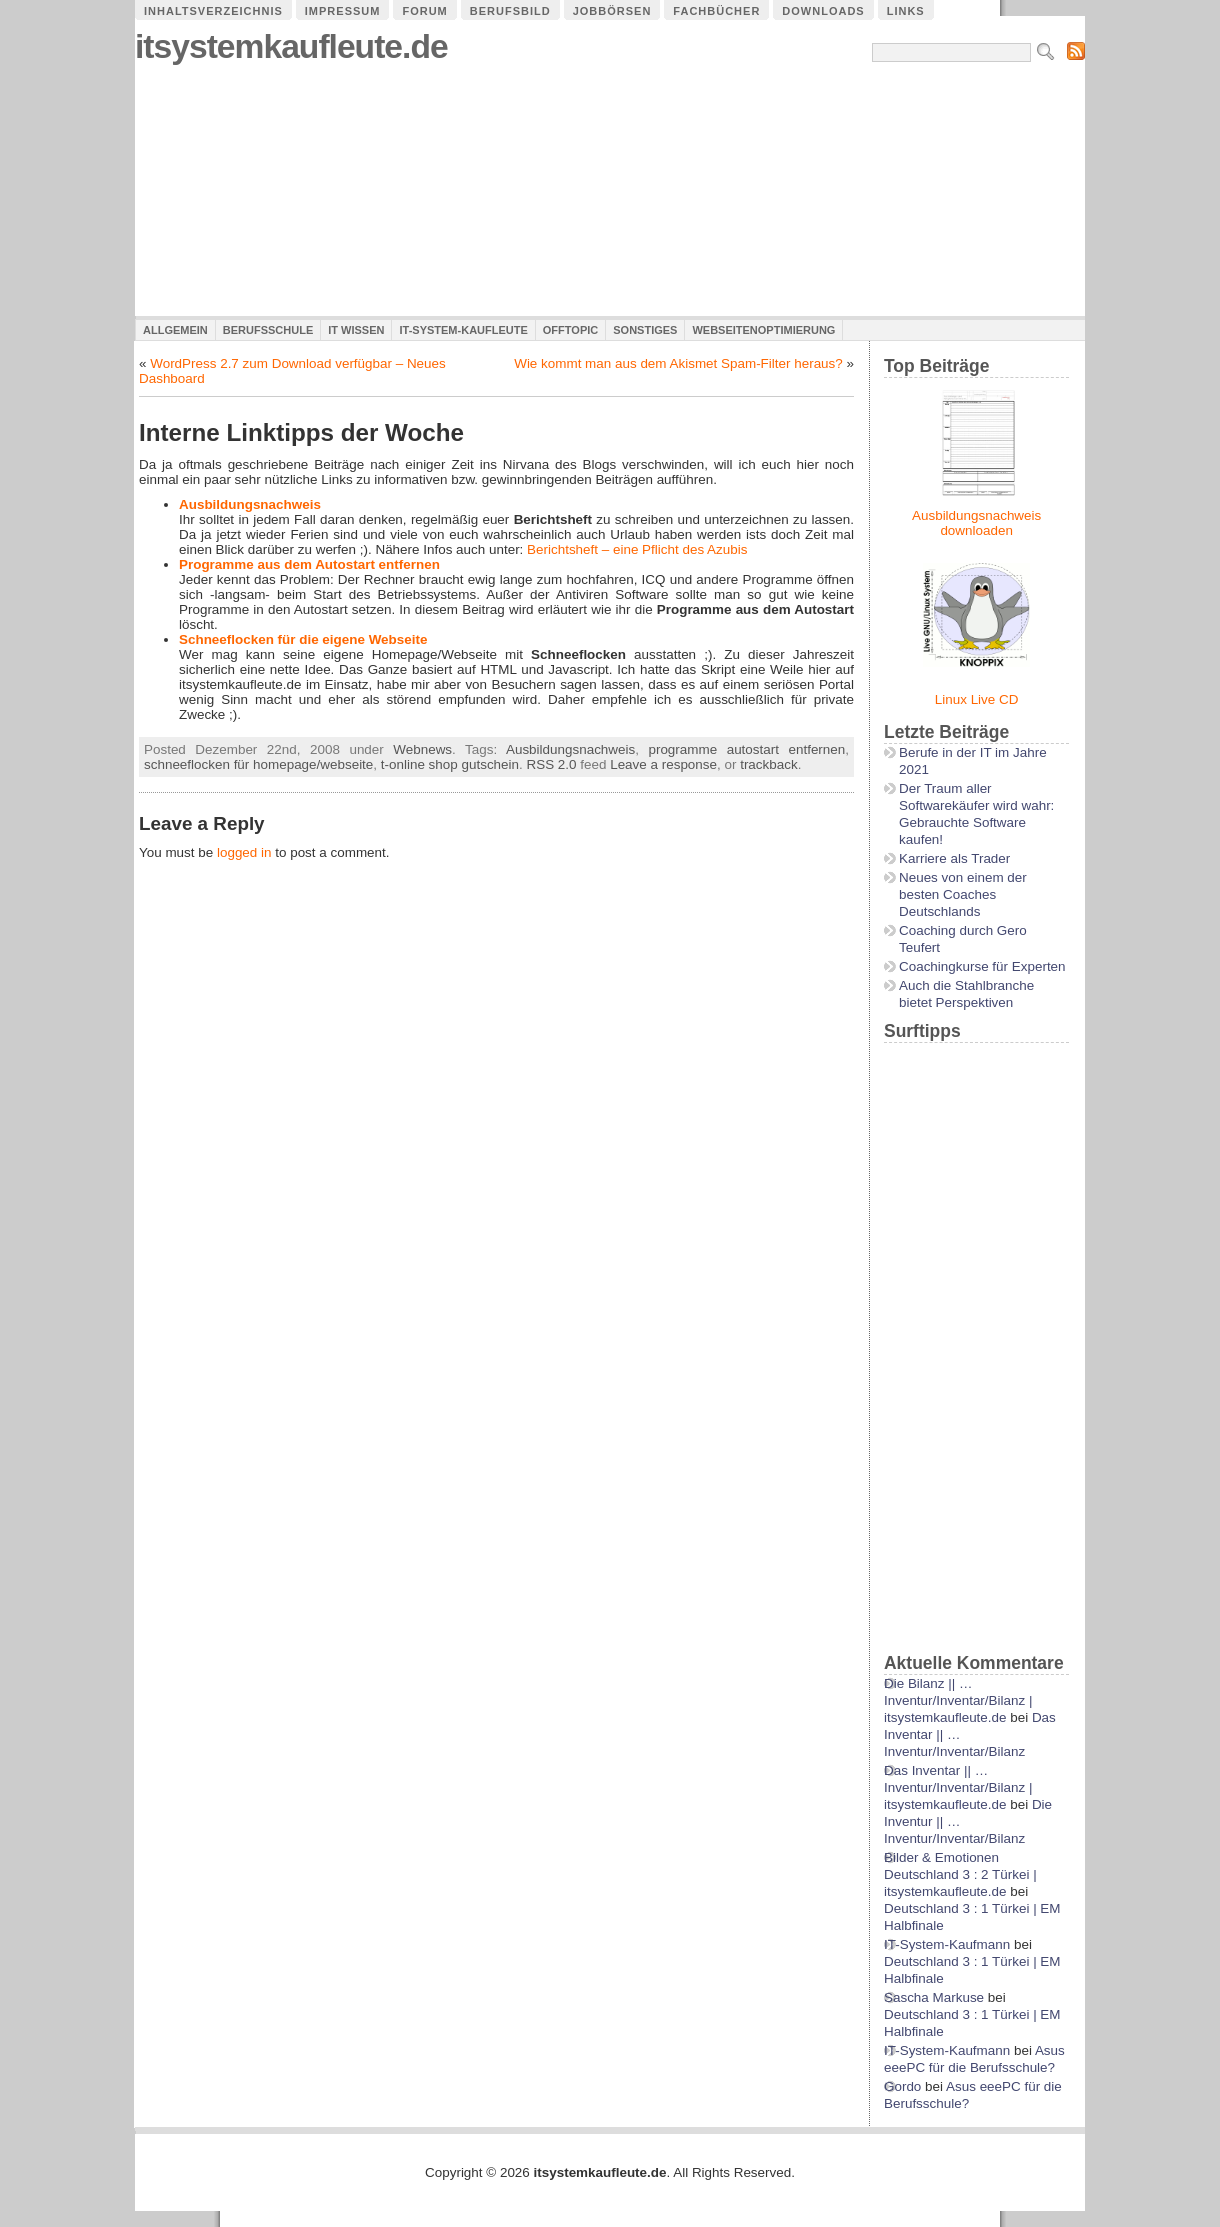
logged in (244, 852)
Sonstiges (645, 330)
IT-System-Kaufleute (463, 330)
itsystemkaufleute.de (291, 46)
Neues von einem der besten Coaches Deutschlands (963, 894)
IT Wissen (356, 330)
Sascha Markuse (934, 1997)
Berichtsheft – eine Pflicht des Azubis (637, 549)
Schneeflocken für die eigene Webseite (303, 639)
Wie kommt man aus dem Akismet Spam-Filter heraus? (678, 363)
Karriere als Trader (954, 858)
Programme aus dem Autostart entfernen (309, 564)
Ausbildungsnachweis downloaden (976, 523)
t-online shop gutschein (450, 764)
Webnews (422, 749)
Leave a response (663, 764)
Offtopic (570, 330)
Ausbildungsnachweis (250, 504)
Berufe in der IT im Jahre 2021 (973, 761)
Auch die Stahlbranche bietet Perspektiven (966, 994)
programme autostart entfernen (746, 749)
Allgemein (175, 330)
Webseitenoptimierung (763, 330)
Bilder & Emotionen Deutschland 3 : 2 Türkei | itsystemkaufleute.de (960, 1874)
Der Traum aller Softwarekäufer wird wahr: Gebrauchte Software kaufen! (976, 814)
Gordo (902, 2086)
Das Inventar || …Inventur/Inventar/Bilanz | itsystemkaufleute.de (958, 1787)
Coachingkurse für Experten (982, 966)
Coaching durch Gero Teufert (963, 939)
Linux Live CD (977, 699)
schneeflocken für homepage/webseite (258, 764)
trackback (769, 764)
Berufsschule (268, 330)
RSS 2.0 (551, 764)
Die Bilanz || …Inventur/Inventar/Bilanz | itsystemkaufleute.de (958, 1700)
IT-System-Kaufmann (947, 1944)
